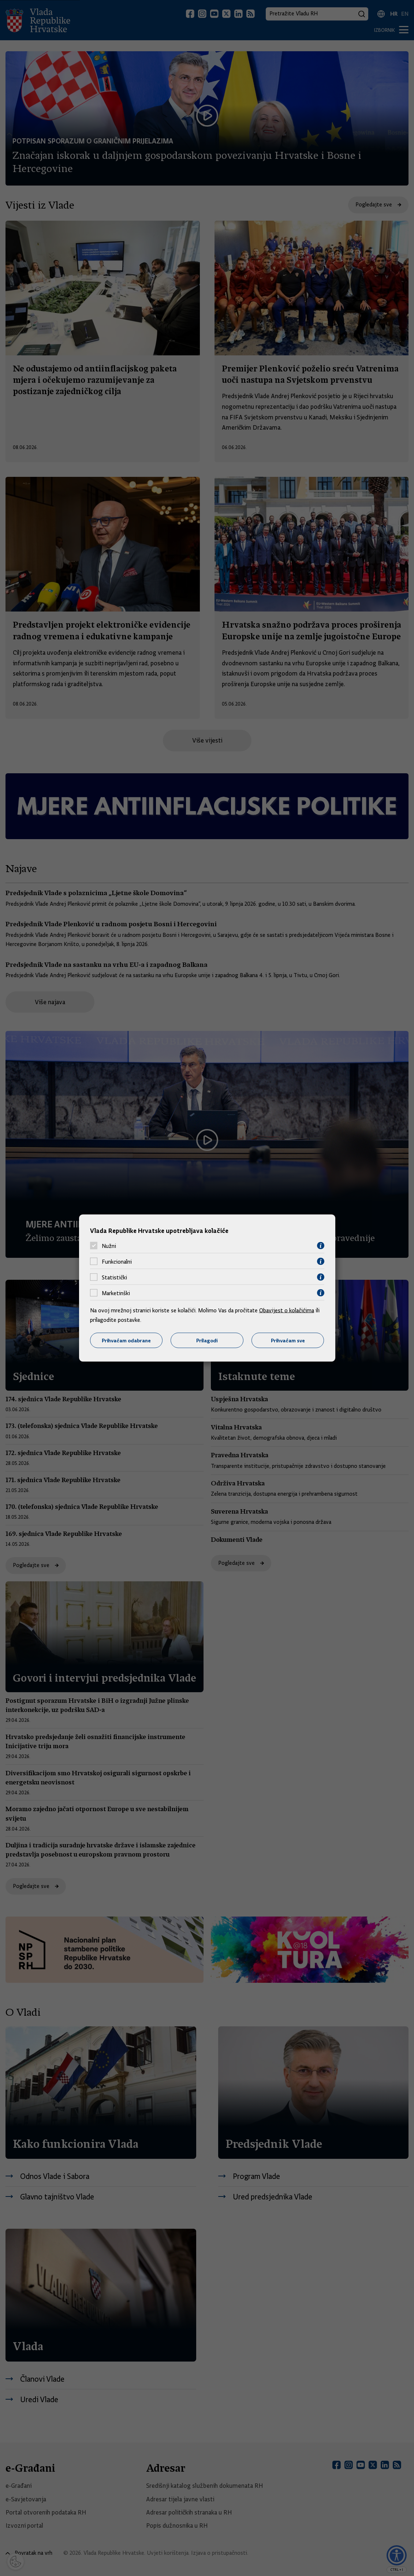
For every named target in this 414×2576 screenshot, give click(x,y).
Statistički (114, 1277)
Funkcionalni (117, 1261)
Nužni (109, 1245)
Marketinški (116, 1293)
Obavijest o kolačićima (286, 1310)
